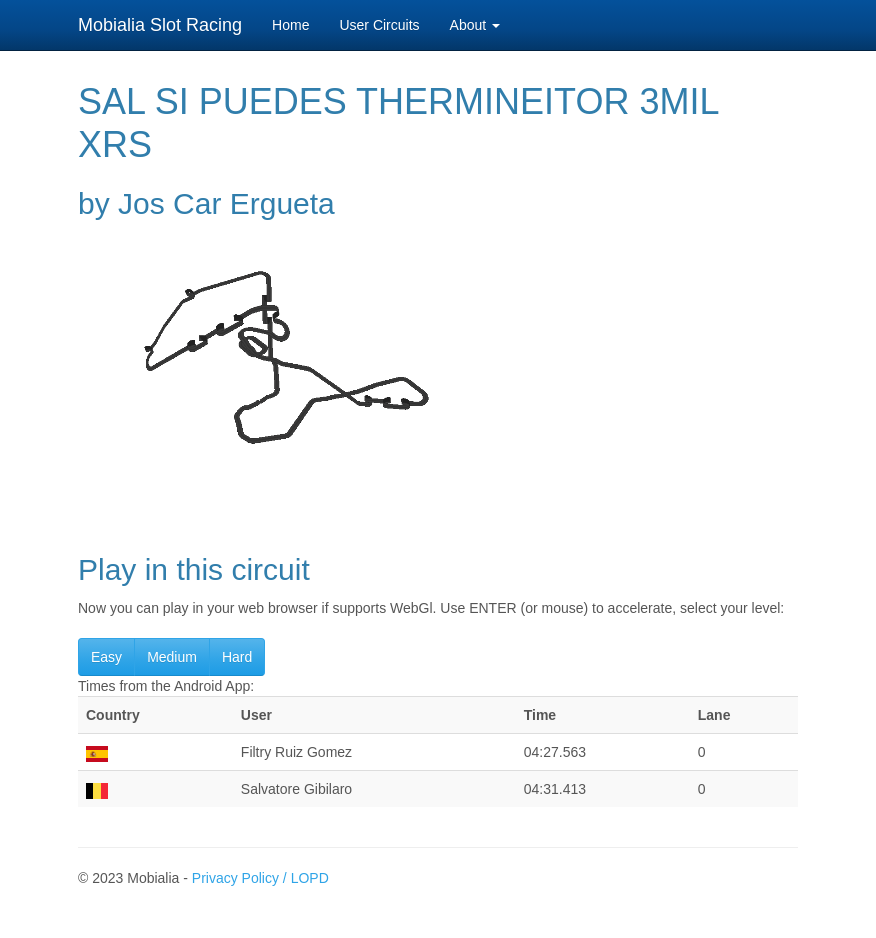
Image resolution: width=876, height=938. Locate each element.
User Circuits (379, 25)
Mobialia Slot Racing (160, 25)
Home (290, 25)
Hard (237, 657)
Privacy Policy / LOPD (260, 878)
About (475, 25)
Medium (172, 657)
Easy (106, 657)
